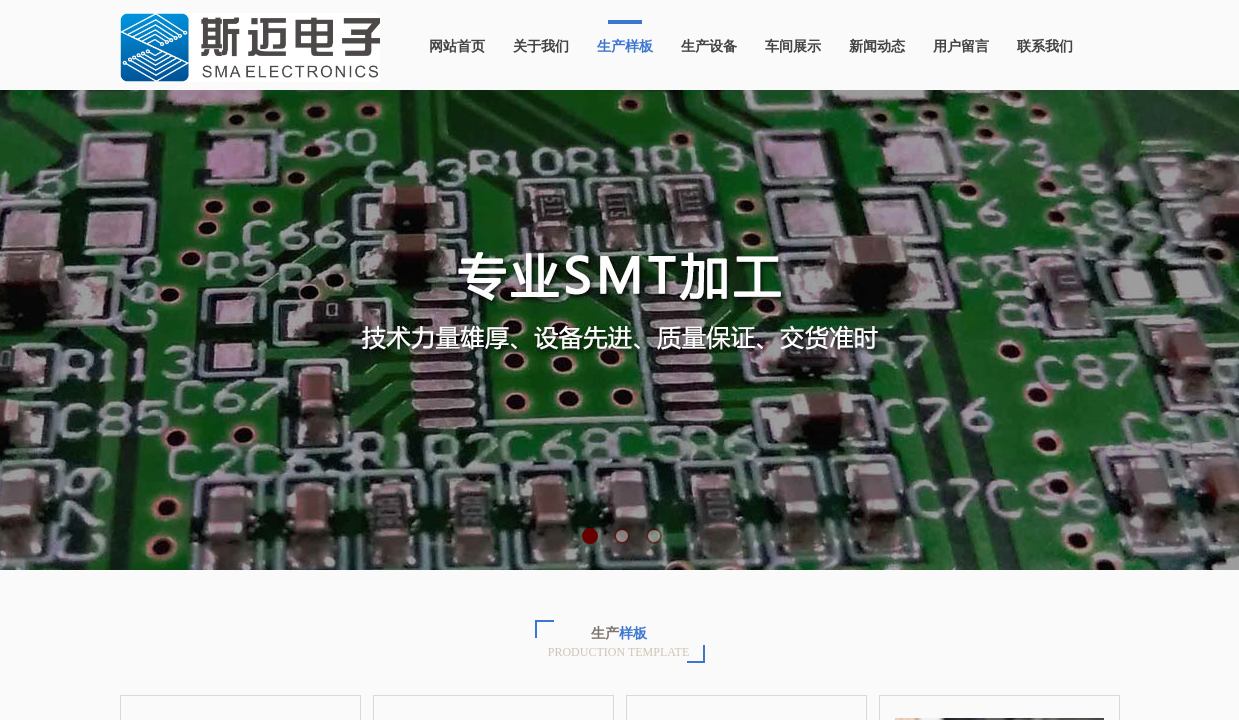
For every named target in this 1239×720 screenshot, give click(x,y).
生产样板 (625, 46)
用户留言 (961, 46)
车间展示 (793, 46)
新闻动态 (877, 46)
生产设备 (709, 46)
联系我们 (1045, 46)
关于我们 (541, 46)
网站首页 (457, 46)
